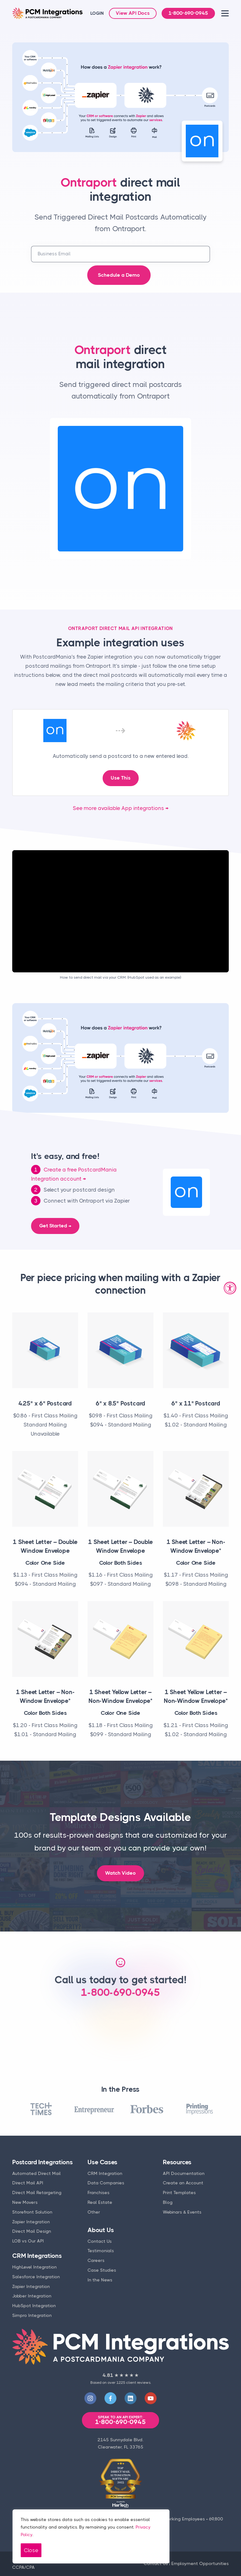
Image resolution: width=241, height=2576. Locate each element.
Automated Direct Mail (36, 2173)
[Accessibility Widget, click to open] (230, 1288)
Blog (168, 2202)
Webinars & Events (182, 2212)
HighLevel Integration (34, 2266)
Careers (96, 2260)
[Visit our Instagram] (90, 2398)
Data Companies (106, 2182)
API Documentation (184, 2173)
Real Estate (100, 2202)
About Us (101, 2230)
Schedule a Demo (119, 275)
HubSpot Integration (34, 2305)
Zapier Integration (31, 2221)
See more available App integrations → (121, 808)
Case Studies (102, 2270)
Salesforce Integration (36, 2276)
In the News (100, 2279)
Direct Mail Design (31, 2231)
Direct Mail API (27, 2182)
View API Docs (133, 13)
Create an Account (183, 2182)
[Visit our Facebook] (110, 2398)
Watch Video (120, 1873)
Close (31, 2550)
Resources (177, 2162)
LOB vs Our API (28, 2240)
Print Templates (179, 2192)
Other (94, 2212)
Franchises (99, 2192)
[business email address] (120, 254)
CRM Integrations (37, 2255)
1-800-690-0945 (188, 13)
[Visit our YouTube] (151, 2398)
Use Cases (102, 2162)
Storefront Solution (32, 2212)
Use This (121, 778)
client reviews (138, 2382)
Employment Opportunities (200, 2563)
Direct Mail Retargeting (37, 2192)
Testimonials (101, 2250)
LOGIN (97, 13)
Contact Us (100, 2241)
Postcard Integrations (42, 2162)
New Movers (25, 2202)
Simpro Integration (32, 2315)
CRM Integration (105, 2173)
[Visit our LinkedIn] (131, 2398)
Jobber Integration (31, 2295)
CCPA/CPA (23, 2567)
